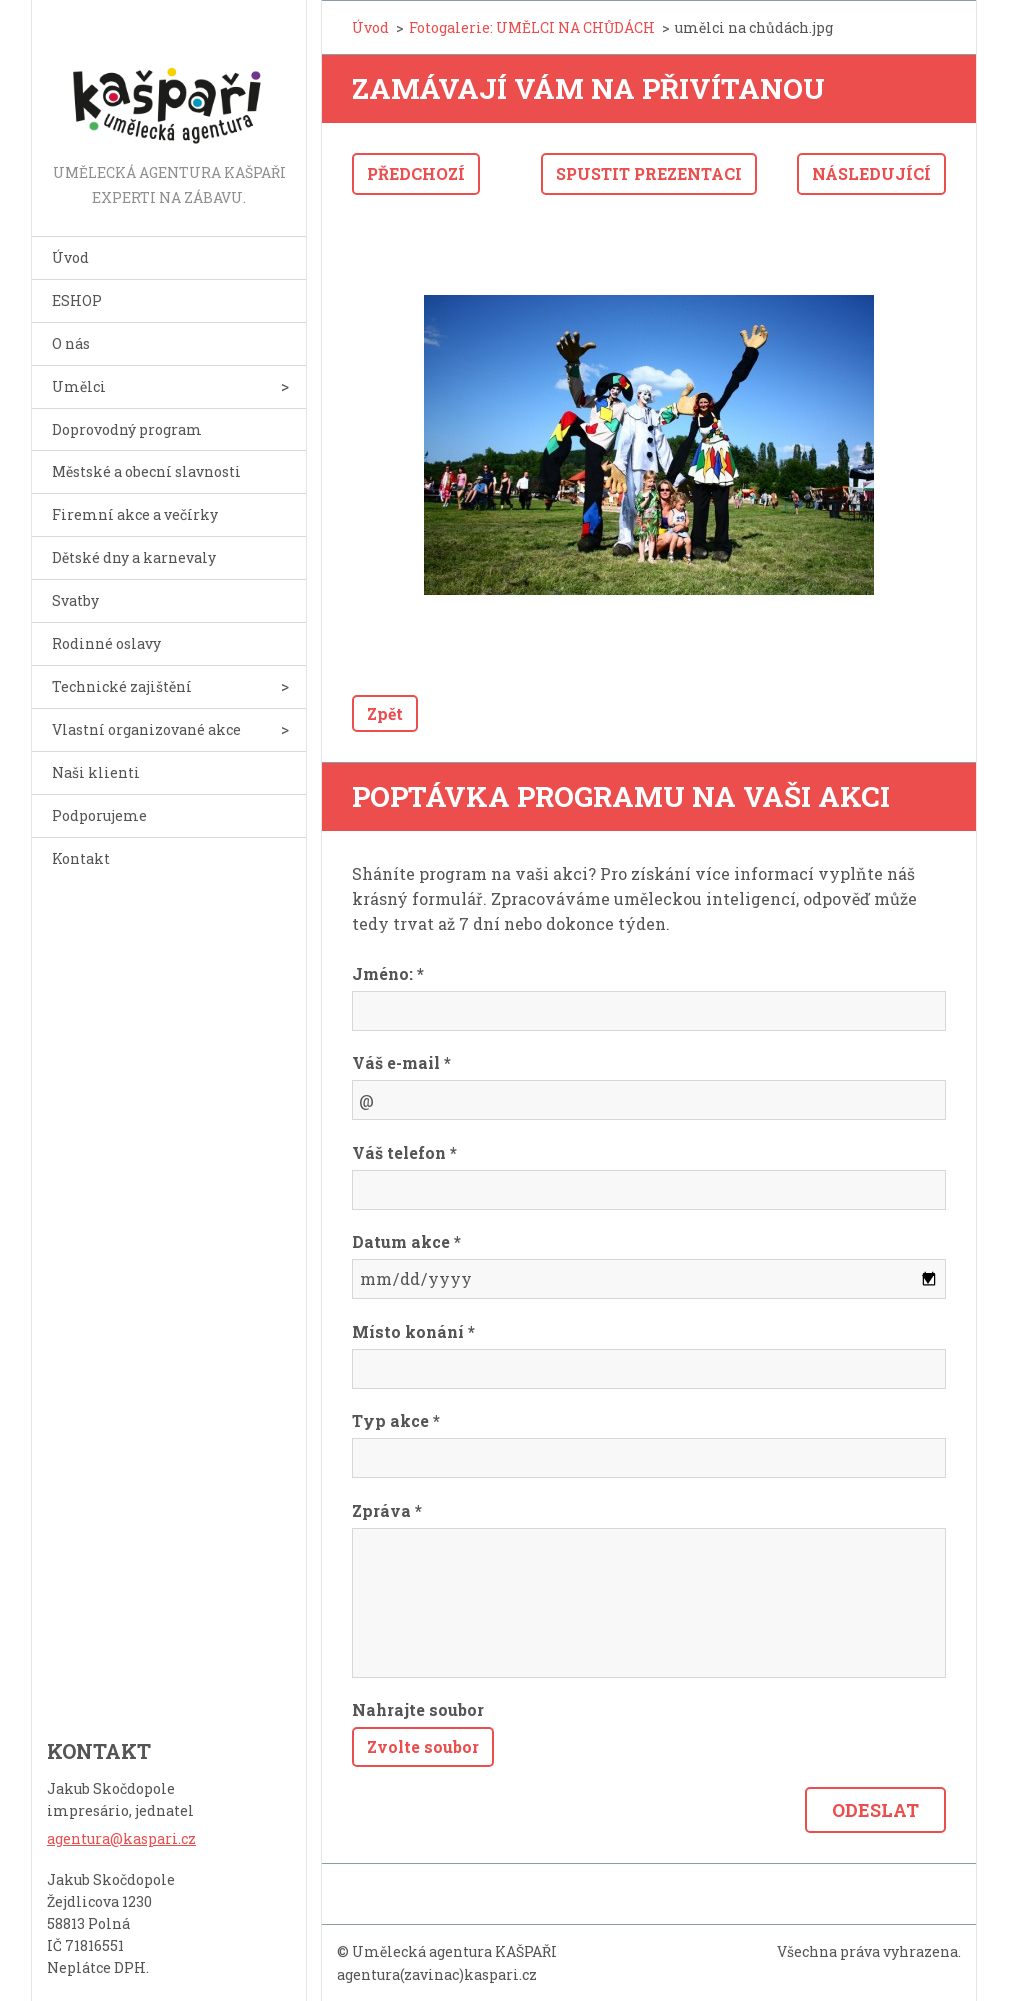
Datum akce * (406, 1241)
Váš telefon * (404, 1152)
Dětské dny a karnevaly (134, 557)
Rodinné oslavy (106, 643)
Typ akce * (396, 1420)
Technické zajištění (122, 686)
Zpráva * (387, 1510)
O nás (71, 343)
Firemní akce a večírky (135, 514)
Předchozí (416, 173)
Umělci (79, 386)
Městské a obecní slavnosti (146, 471)
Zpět (385, 713)
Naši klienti (96, 772)
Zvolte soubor (423, 1746)
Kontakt (81, 858)
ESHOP (77, 300)
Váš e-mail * (401, 1062)
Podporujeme (99, 815)
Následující (871, 173)
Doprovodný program (127, 429)
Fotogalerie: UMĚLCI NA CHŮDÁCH (532, 27)
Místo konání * (413, 1331)
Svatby (75, 600)
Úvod (70, 257)
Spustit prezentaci (649, 173)
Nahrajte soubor (418, 1709)
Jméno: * (388, 973)
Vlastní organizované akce (146, 729)
